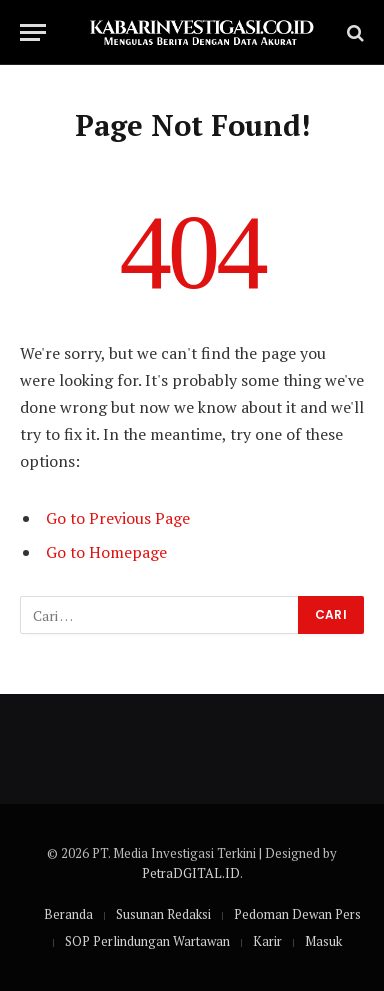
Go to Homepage (106, 552)
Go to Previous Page (118, 518)
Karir (267, 941)
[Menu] (33, 32)
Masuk (323, 941)
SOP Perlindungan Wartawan (147, 941)
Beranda (68, 914)
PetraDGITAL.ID (191, 873)
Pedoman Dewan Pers (297, 914)
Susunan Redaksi (163, 914)
